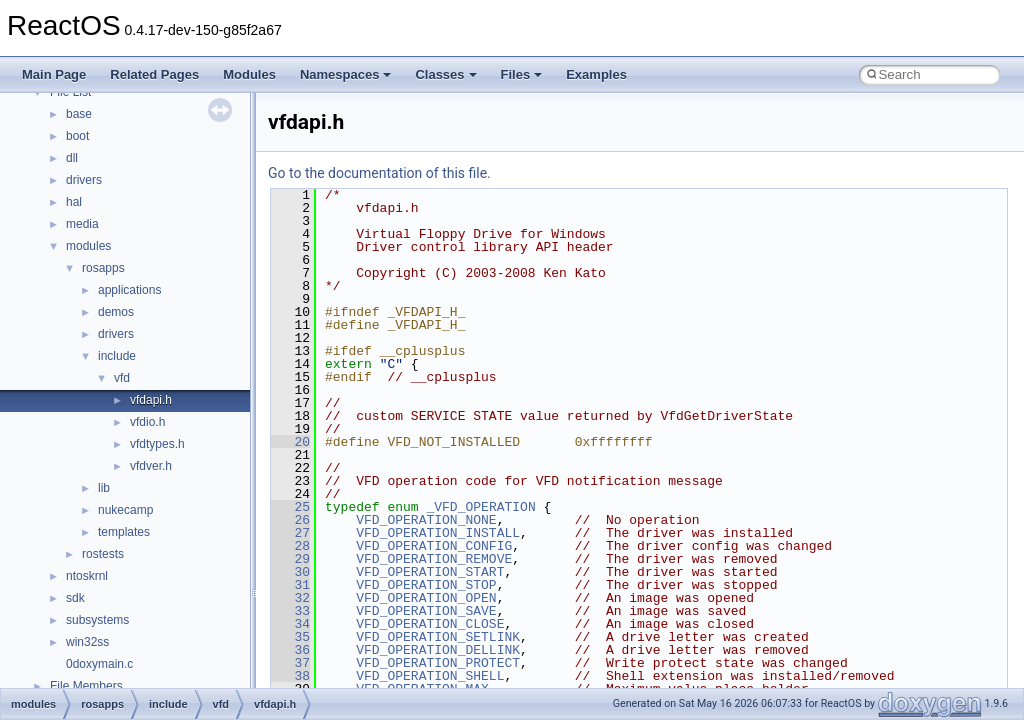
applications (129, 290)
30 (290, 572)
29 (290, 559)
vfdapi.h (151, 400)
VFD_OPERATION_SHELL (430, 676)
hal (74, 202)
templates (124, 532)
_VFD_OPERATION (480, 507)
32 (290, 598)
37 (290, 663)
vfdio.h (147, 422)
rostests (103, 554)
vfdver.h (151, 466)
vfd (122, 378)
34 (290, 624)
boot (77, 136)
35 (290, 637)
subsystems (97, 620)
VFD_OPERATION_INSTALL (438, 533)
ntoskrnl (87, 576)
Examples (596, 74)
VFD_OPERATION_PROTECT (438, 663)
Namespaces (346, 74)
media (82, 224)
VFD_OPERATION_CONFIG (434, 546)
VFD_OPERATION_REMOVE (434, 559)
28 (290, 546)
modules (88, 246)
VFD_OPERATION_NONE (426, 520)
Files (522, 74)
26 (290, 520)
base (79, 114)
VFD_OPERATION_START (430, 572)
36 (290, 650)
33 (290, 611)
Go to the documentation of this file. (379, 173)
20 (290, 442)
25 (290, 507)
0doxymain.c (99, 664)
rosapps (103, 268)
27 (290, 533)
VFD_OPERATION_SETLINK (438, 637)
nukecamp (125, 510)
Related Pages (154, 74)
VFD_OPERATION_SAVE (426, 611)
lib (104, 488)
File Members (86, 686)
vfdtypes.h (157, 444)
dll (72, 158)
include (117, 356)
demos (116, 312)
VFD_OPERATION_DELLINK (438, 650)
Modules (249, 74)
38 (290, 676)
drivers (84, 180)
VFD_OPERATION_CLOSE (430, 624)
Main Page (54, 74)
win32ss (87, 642)
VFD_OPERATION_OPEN (426, 598)
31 (290, 585)
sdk (75, 598)
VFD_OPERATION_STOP (426, 585)
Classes (445, 74)
